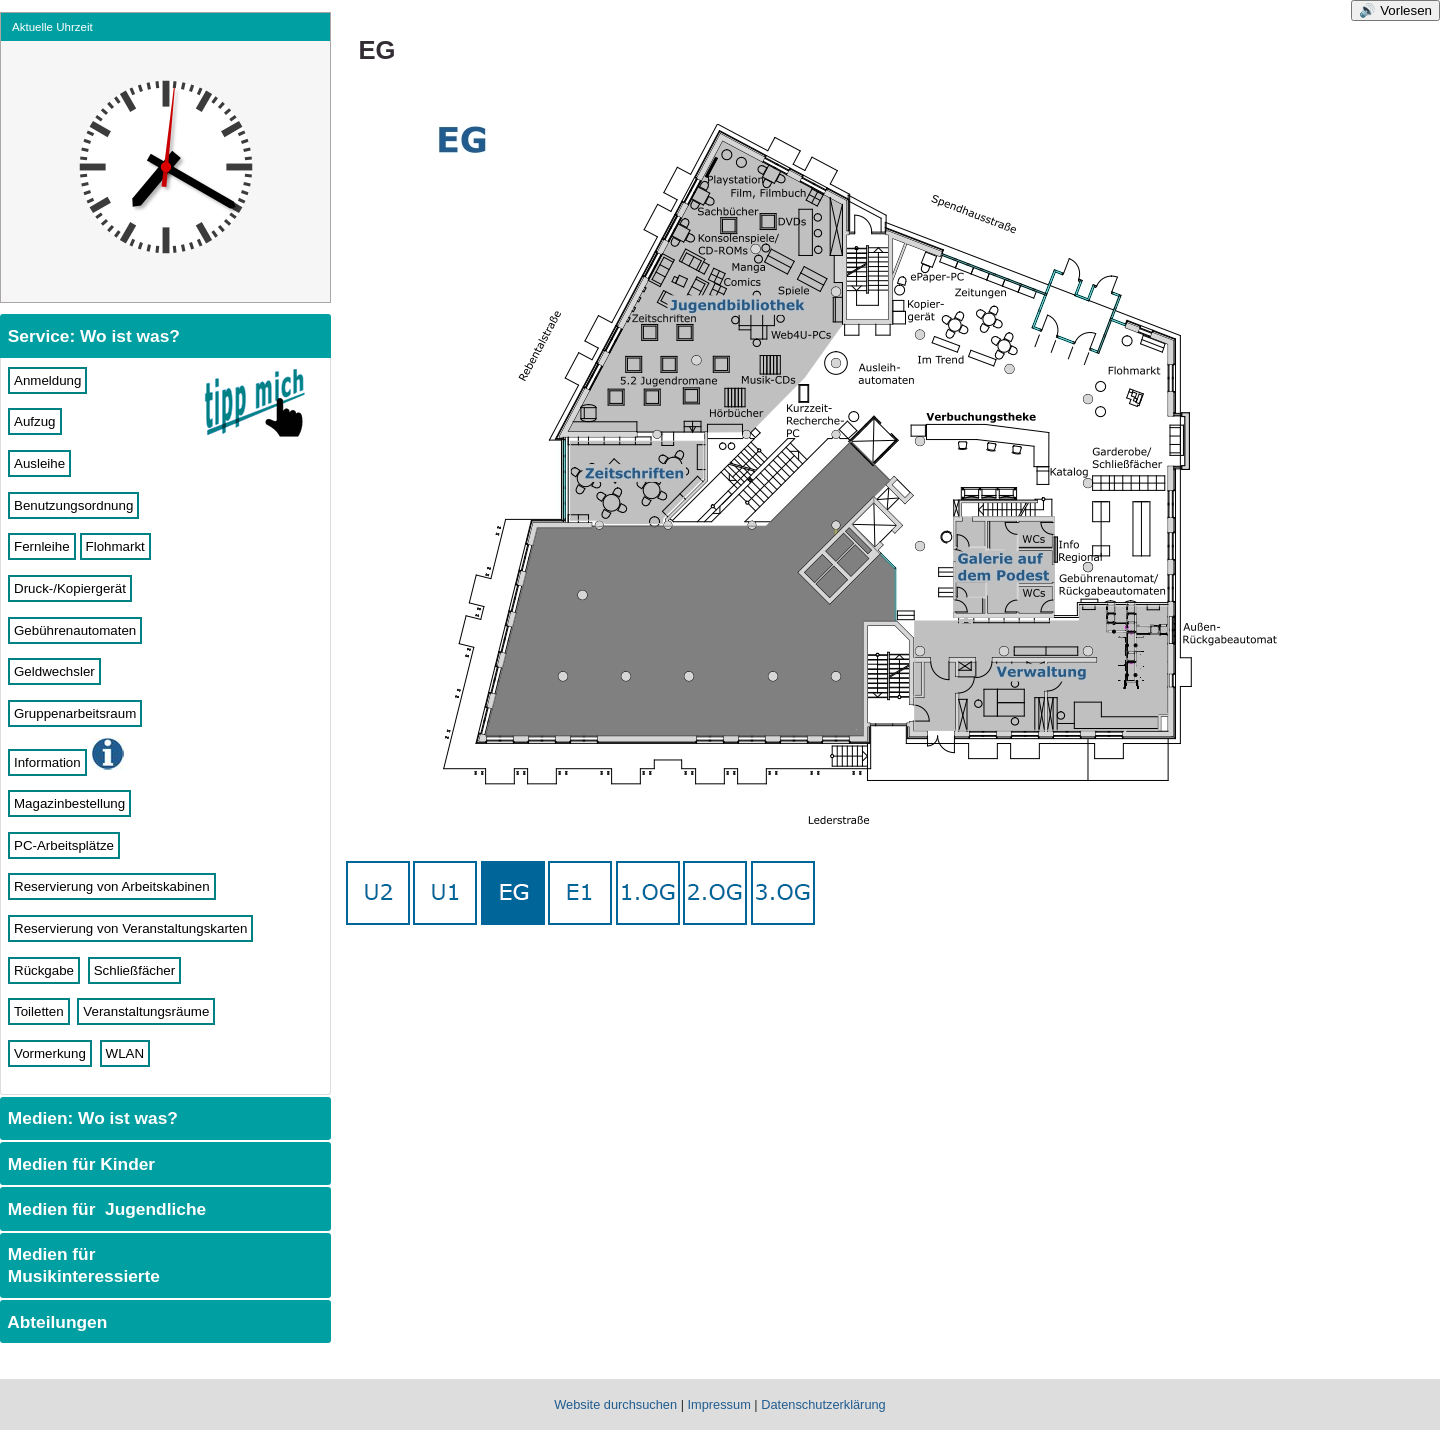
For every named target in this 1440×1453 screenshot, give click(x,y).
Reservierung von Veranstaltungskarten (130, 928)
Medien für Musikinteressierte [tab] (81, 1265)
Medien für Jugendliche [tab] (104, 1209)
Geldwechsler (54, 671)
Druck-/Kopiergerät (70, 588)
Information (47, 762)
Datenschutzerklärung (823, 1404)
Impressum (719, 1404)
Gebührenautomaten (75, 630)
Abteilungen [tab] (55, 1322)
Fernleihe (42, 546)
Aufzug (35, 421)
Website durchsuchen (615, 1404)
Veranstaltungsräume (146, 1011)
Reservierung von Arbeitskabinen (112, 886)
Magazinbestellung (69, 803)
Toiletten (39, 1011)
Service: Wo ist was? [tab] (91, 336)
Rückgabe (44, 970)
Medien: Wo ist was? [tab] (90, 1118)
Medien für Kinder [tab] (79, 1164)
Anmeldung (47, 380)
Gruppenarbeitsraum (75, 713)
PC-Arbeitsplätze (64, 845)
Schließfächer (135, 970)
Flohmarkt (115, 546)
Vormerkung (50, 1053)
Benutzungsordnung (73, 505)
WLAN (125, 1053)
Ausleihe (39, 463)
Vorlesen (1406, 10)
